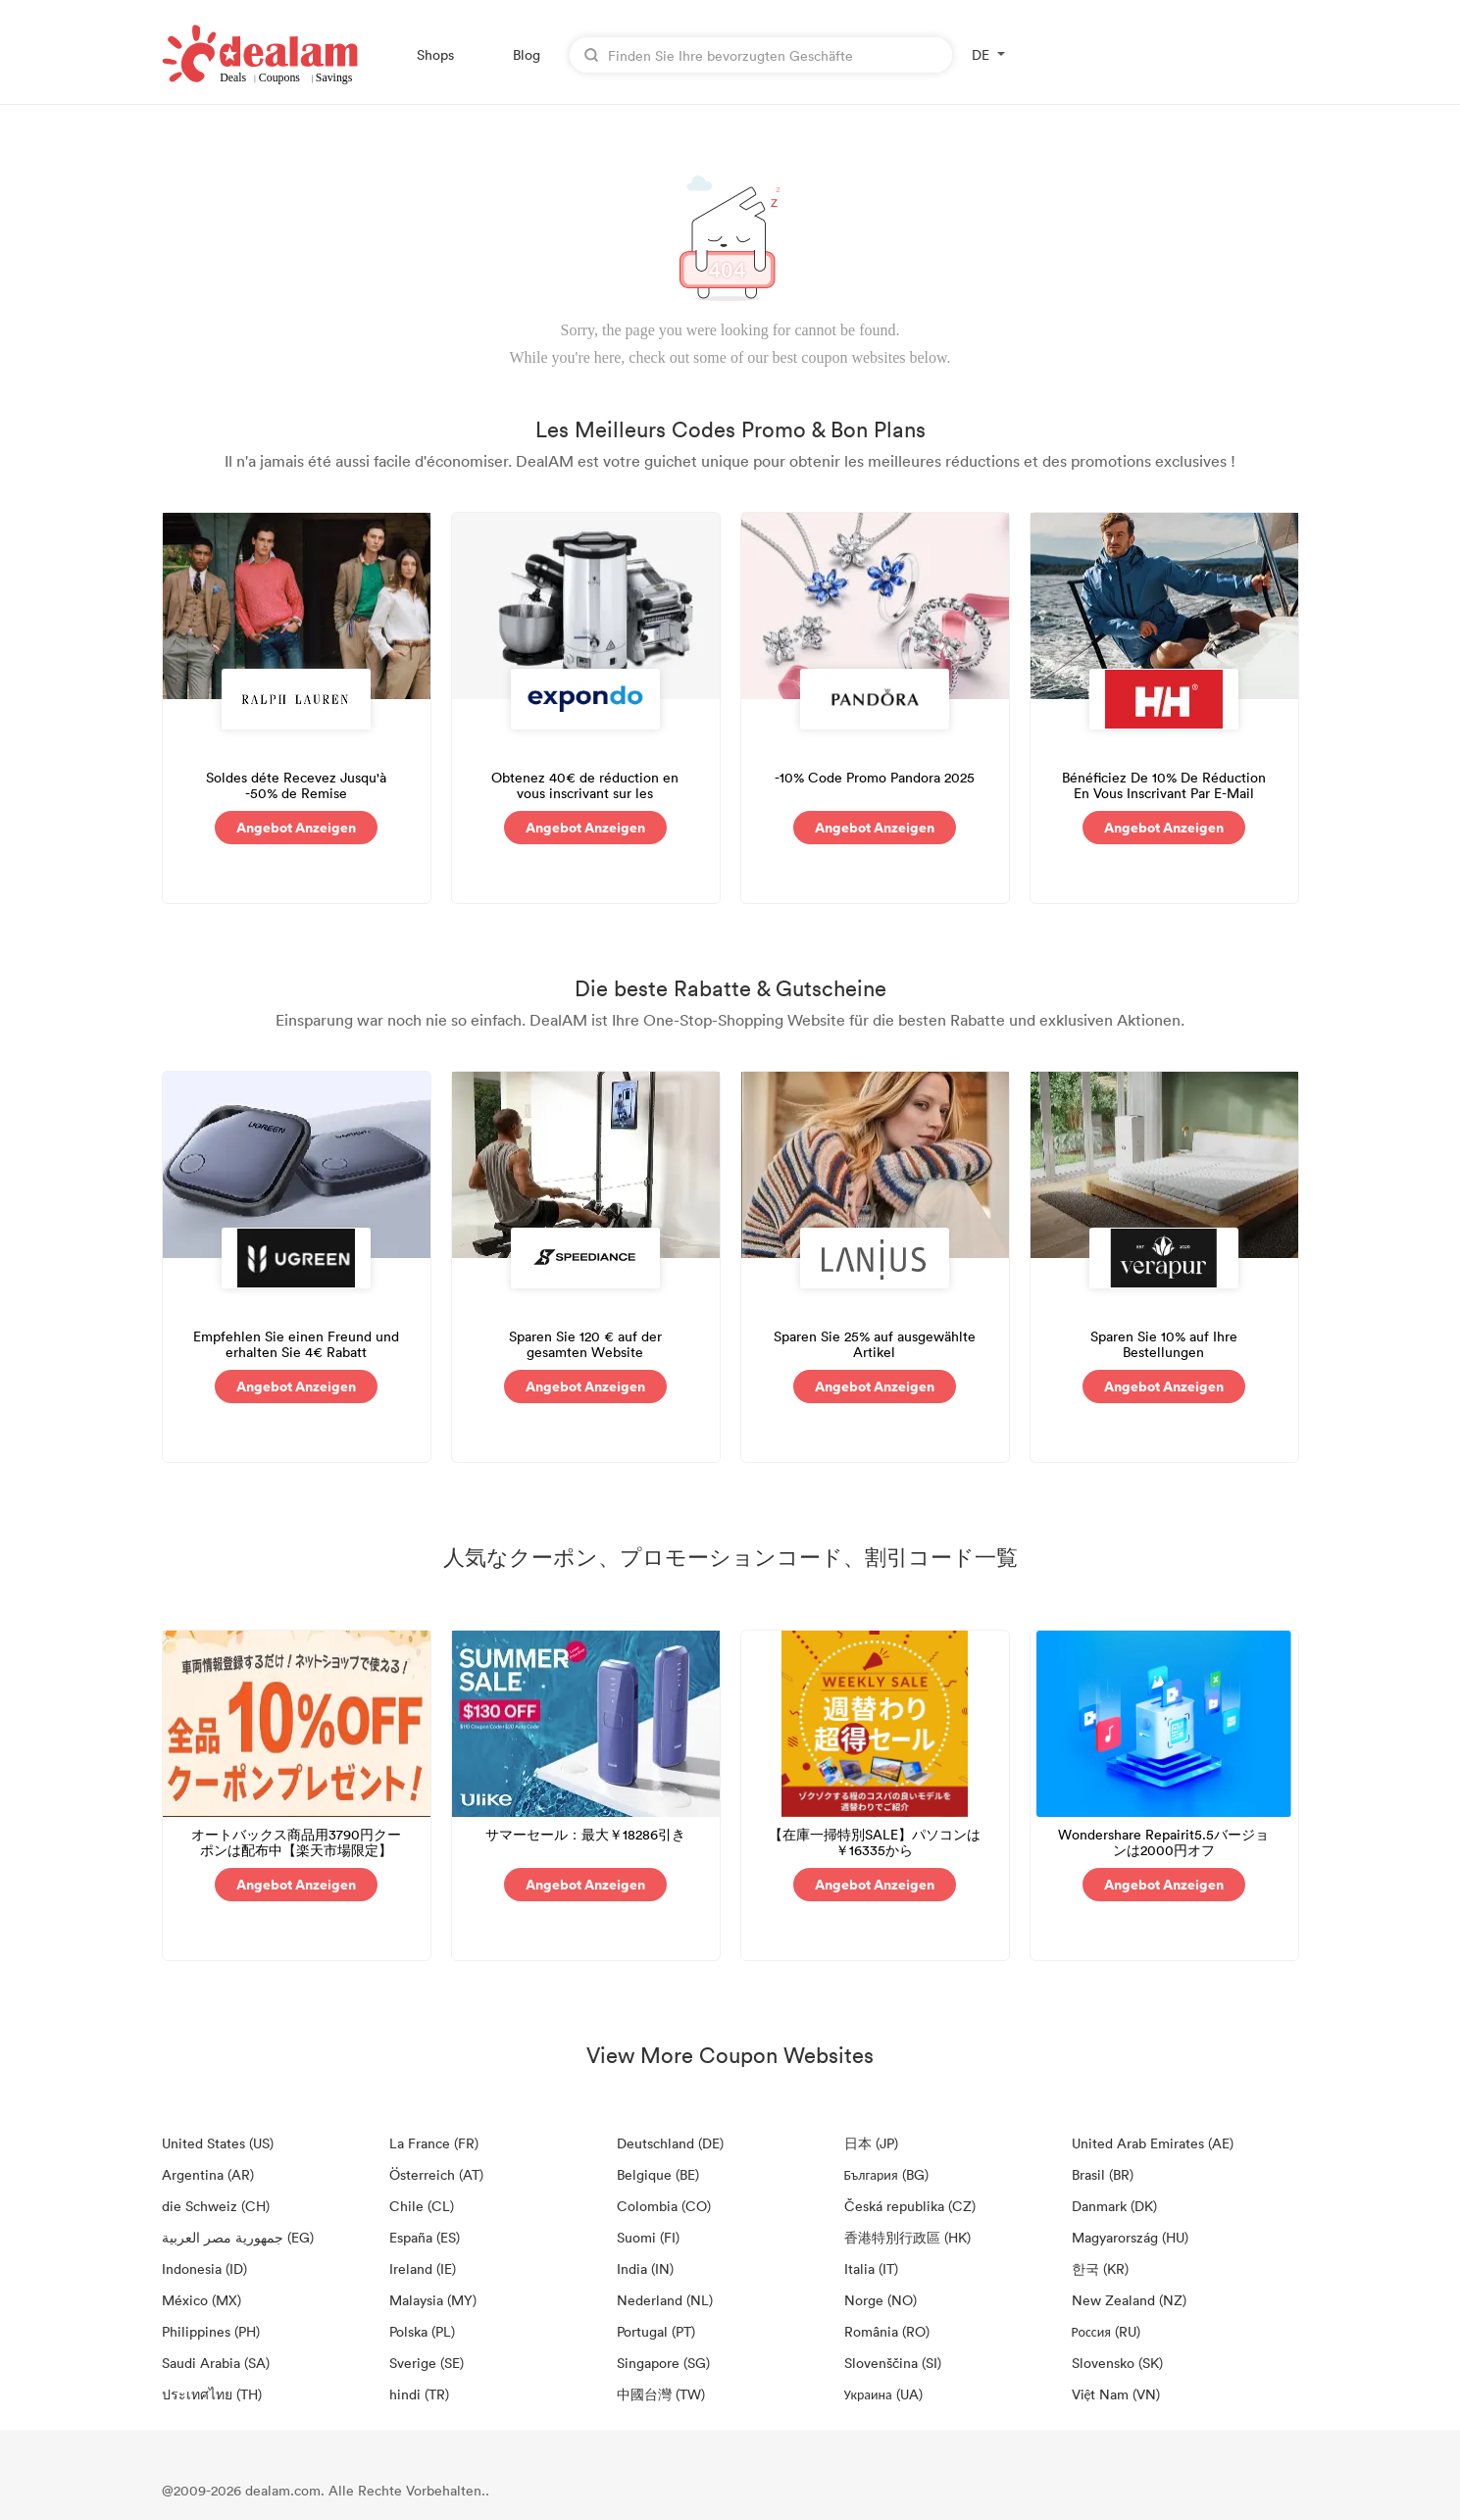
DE (980, 54)
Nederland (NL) (665, 2300)
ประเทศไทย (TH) (212, 2394)
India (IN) (645, 2268)
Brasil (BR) (1102, 2174)
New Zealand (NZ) (1129, 2300)
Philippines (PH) (211, 2331)
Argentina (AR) (208, 2174)
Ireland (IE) (422, 2268)
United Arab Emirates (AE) (1152, 2143)
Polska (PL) (422, 2331)
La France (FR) (433, 2143)
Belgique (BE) (658, 2174)
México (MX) (201, 2300)
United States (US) (218, 2143)
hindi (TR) (419, 2394)
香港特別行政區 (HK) (907, 2237)
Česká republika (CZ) (910, 2205)
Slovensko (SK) (1117, 2362)
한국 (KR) (1100, 2268)
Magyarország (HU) (1130, 2237)
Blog (526, 54)
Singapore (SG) (663, 2362)
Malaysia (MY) (433, 2300)
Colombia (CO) (664, 2205)
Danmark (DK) (1114, 2205)
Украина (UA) (883, 2394)
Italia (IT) (871, 2268)
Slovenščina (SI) (892, 2362)
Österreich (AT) (436, 2174)
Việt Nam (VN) (1116, 2394)
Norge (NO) (880, 2300)
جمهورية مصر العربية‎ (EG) (238, 2237)
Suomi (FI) (648, 2237)
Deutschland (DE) (670, 2143)
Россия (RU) (1106, 2331)
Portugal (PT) (656, 2331)
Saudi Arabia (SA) (216, 2362)
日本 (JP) (871, 2143)
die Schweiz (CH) (216, 2205)
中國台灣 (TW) (661, 2394)
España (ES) (424, 2237)
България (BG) (886, 2174)
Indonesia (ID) (204, 2268)
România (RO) (887, 2331)
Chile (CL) (421, 2205)
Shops (435, 54)
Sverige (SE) (426, 2362)
